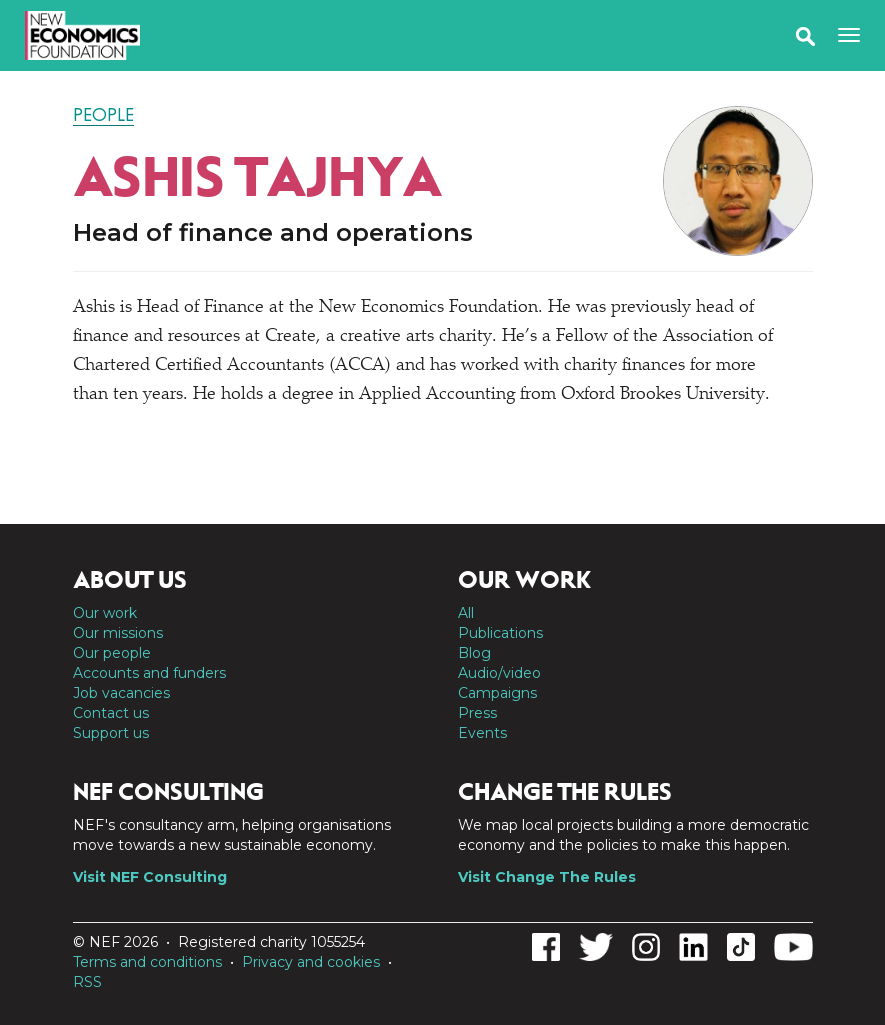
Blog (474, 653)
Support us (111, 733)
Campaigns (497, 693)
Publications (500, 633)
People (103, 115)
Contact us (111, 713)
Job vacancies (121, 693)
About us (130, 580)
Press (477, 713)
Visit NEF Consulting (150, 877)
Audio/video (499, 673)
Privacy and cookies (311, 962)
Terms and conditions (147, 962)
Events (482, 733)
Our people (112, 653)
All (466, 613)
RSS (87, 982)
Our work (105, 613)
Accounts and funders (149, 673)
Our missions (118, 633)
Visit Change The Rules (547, 877)
